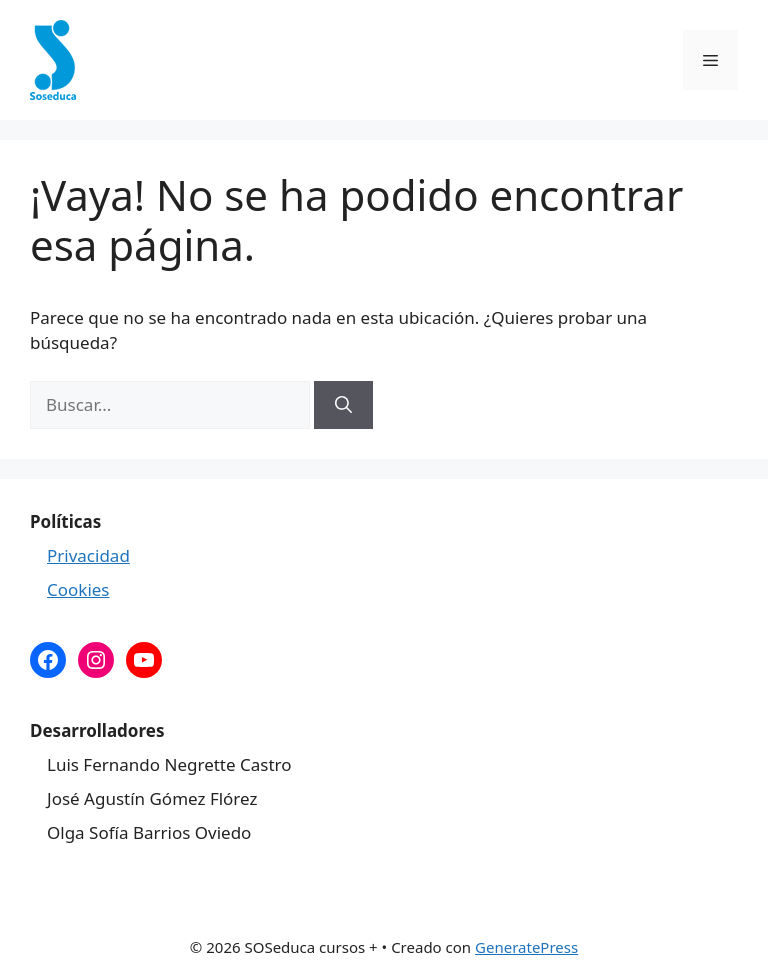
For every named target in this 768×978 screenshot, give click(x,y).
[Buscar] (343, 405)
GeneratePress (526, 947)
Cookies (78, 589)
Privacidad (88, 555)
